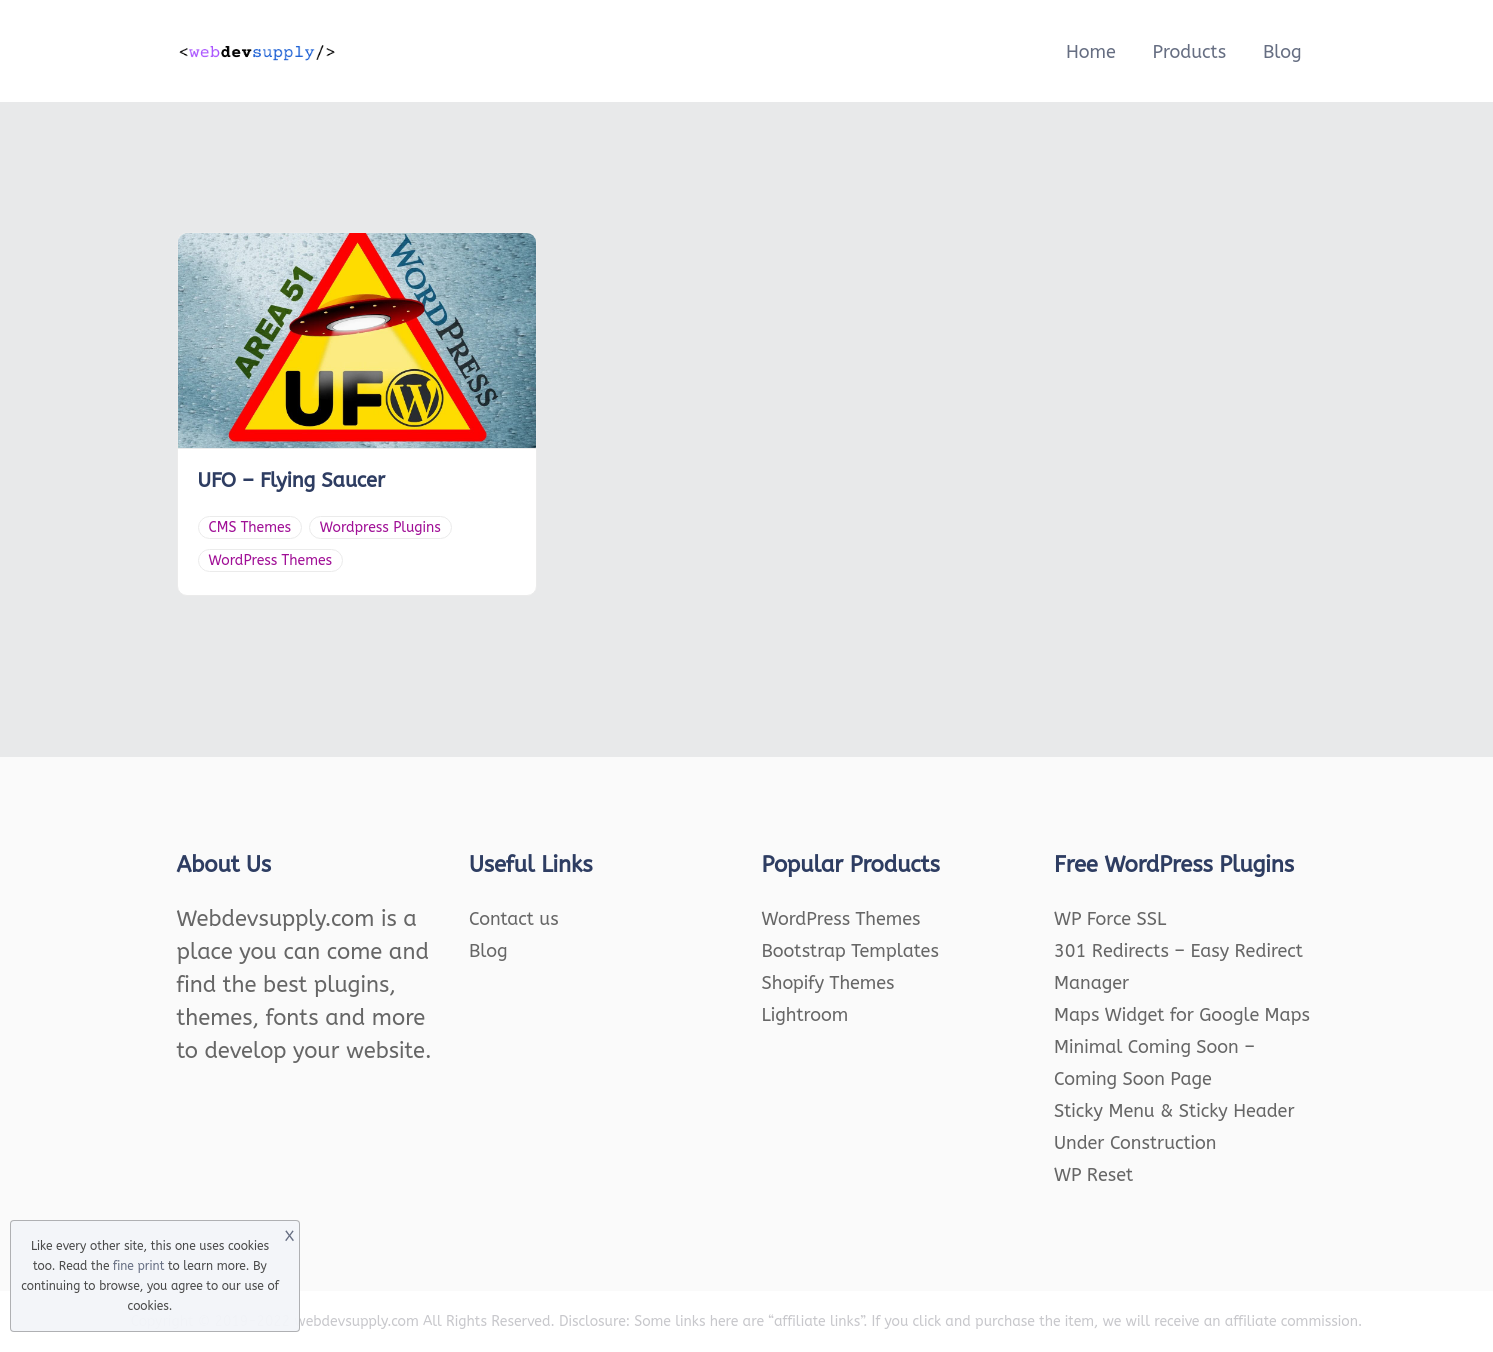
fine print (138, 1266)
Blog (1282, 52)
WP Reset (1093, 1175)
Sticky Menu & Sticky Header (1174, 1111)
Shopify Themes (828, 983)
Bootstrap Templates (850, 951)
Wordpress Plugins (380, 527)
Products (1189, 52)
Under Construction (1135, 1143)
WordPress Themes (271, 560)
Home (1091, 52)
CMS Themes (250, 527)
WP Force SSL (1110, 919)
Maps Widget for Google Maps (1182, 1015)
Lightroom (805, 1015)
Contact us (514, 919)
